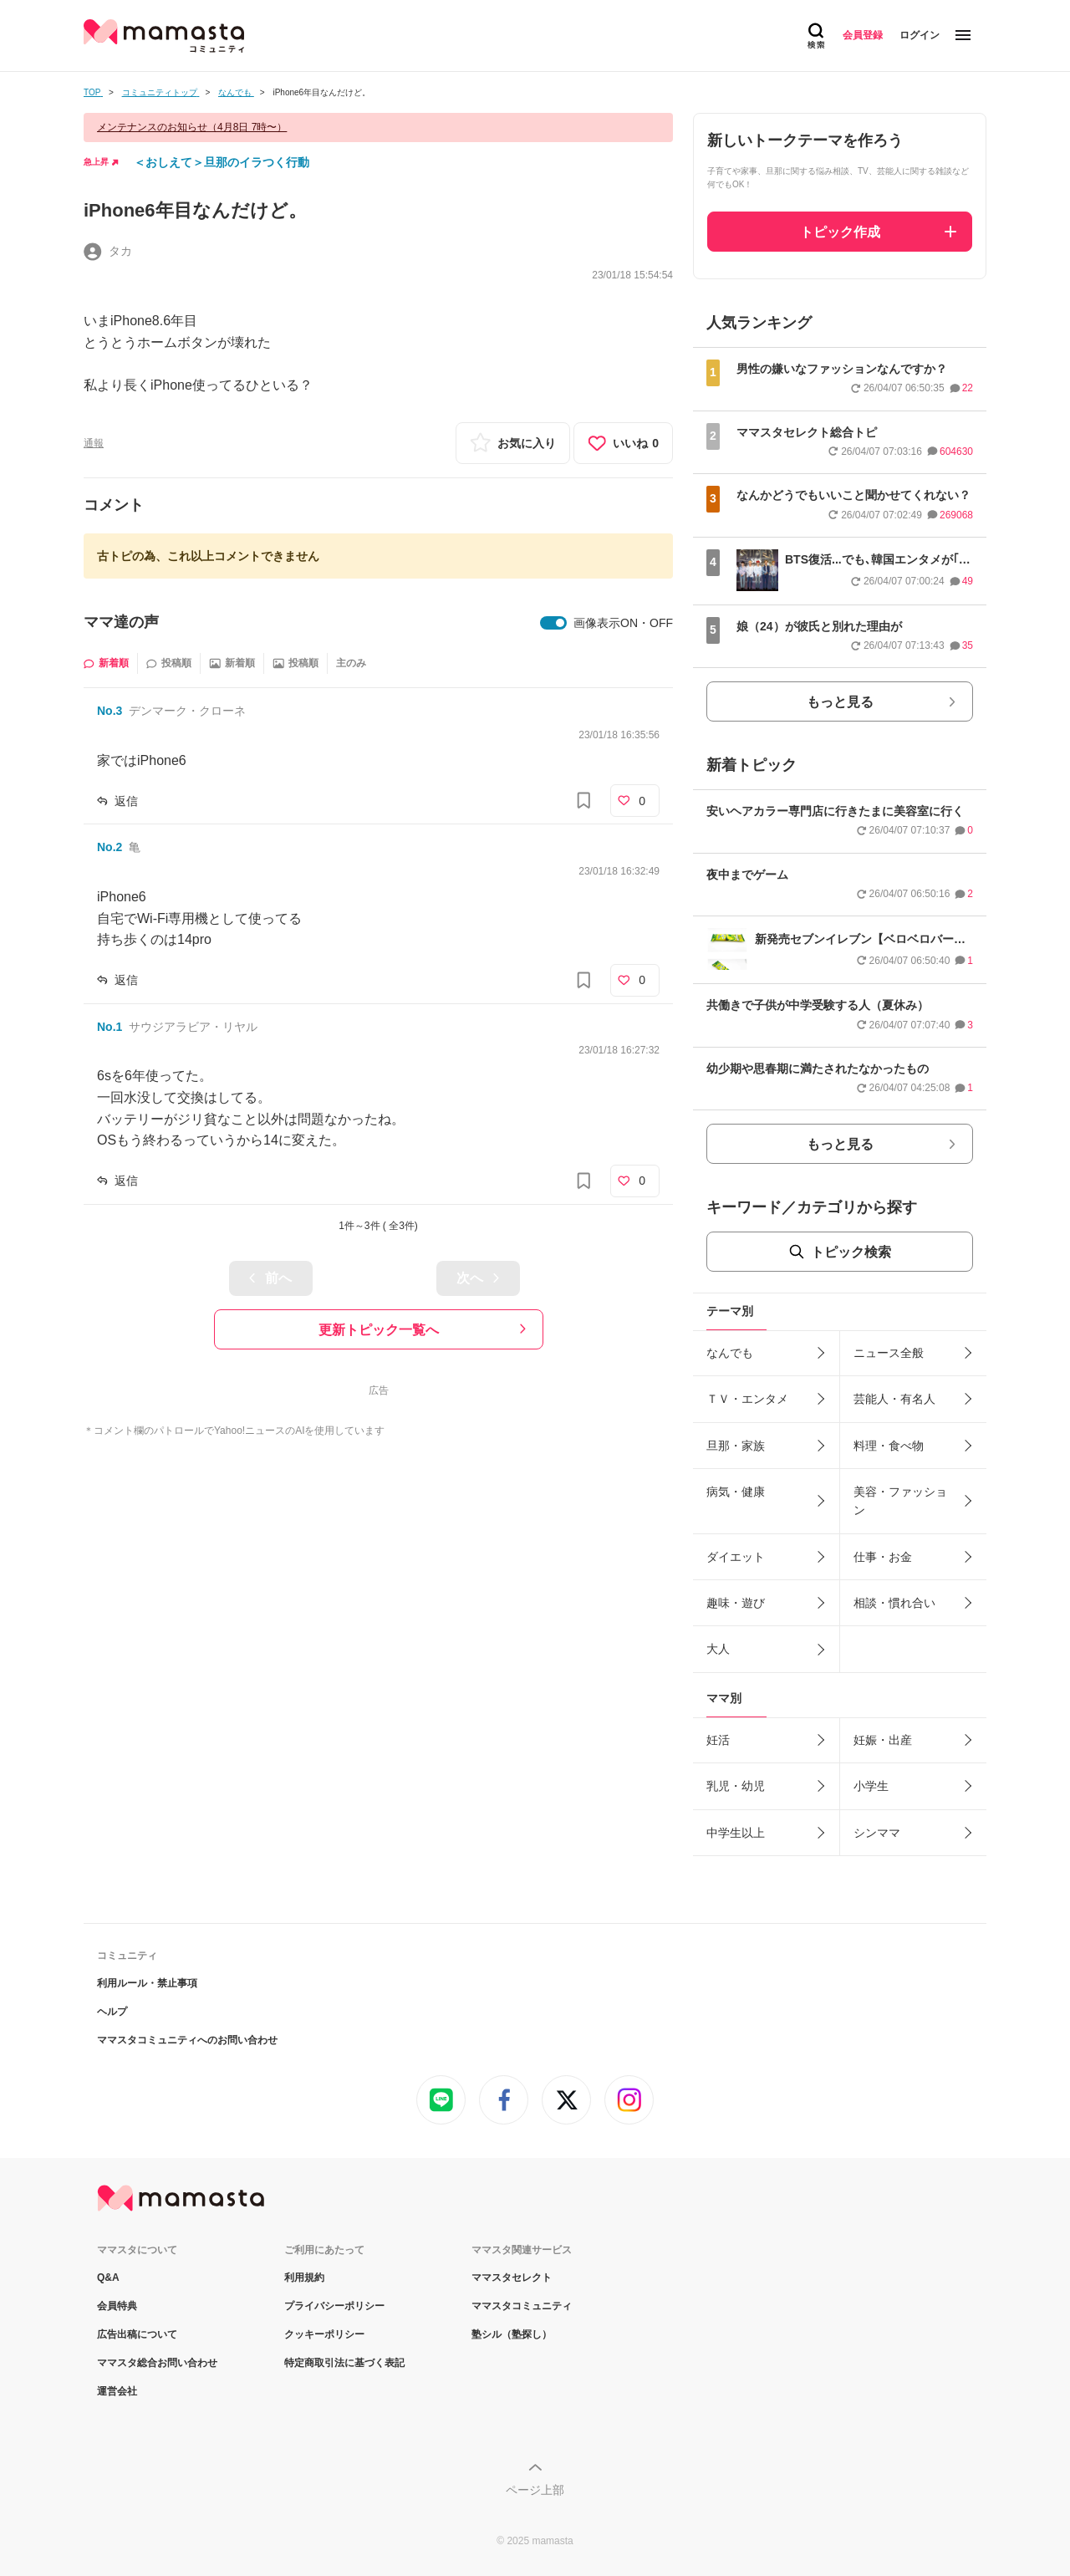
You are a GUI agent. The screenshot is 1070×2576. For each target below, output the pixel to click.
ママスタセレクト (511, 2277)
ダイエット (735, 1556)
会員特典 (117, 2306)
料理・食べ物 (888, 1445)
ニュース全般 (888, 1352)
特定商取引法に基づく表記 (344, 2363)
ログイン (919, 35)
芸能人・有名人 (894, 1398)
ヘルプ (112, 2012)
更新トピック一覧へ (378, 1330)
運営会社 (117, 2391)
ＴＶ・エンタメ (747, 1398)
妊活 (718, 1740)
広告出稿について (137, 2334)
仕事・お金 (882, 1556)
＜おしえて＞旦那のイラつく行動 (221, 162)
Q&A (108, 2277)
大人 (718, 1648)
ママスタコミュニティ (521, 2306)
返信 (126, 801)
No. (109, 710)
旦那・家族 (735, 1445)
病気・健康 (735, 1491)
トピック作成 (840, 232)
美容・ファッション (900, 1501)
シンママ (876, 1832)
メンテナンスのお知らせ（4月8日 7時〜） (192, 127)
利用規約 (304, 2277)
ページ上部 (535, 2490)
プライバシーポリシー (334, 2306)
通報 (94, 443)
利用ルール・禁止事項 (147, 1983)
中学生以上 (735, 1832)
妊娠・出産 (882, 1740)
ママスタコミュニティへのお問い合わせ (187, 2040)
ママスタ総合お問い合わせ (157, 2363)
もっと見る (840, 702)
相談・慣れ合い (894, 1602)
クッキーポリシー (324, 2334)
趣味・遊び (735, 1602)
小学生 (871, 1786)
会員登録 (863, 35)
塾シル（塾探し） (511, 2334)
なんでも (729, 1352)
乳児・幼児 (735, 1786)
